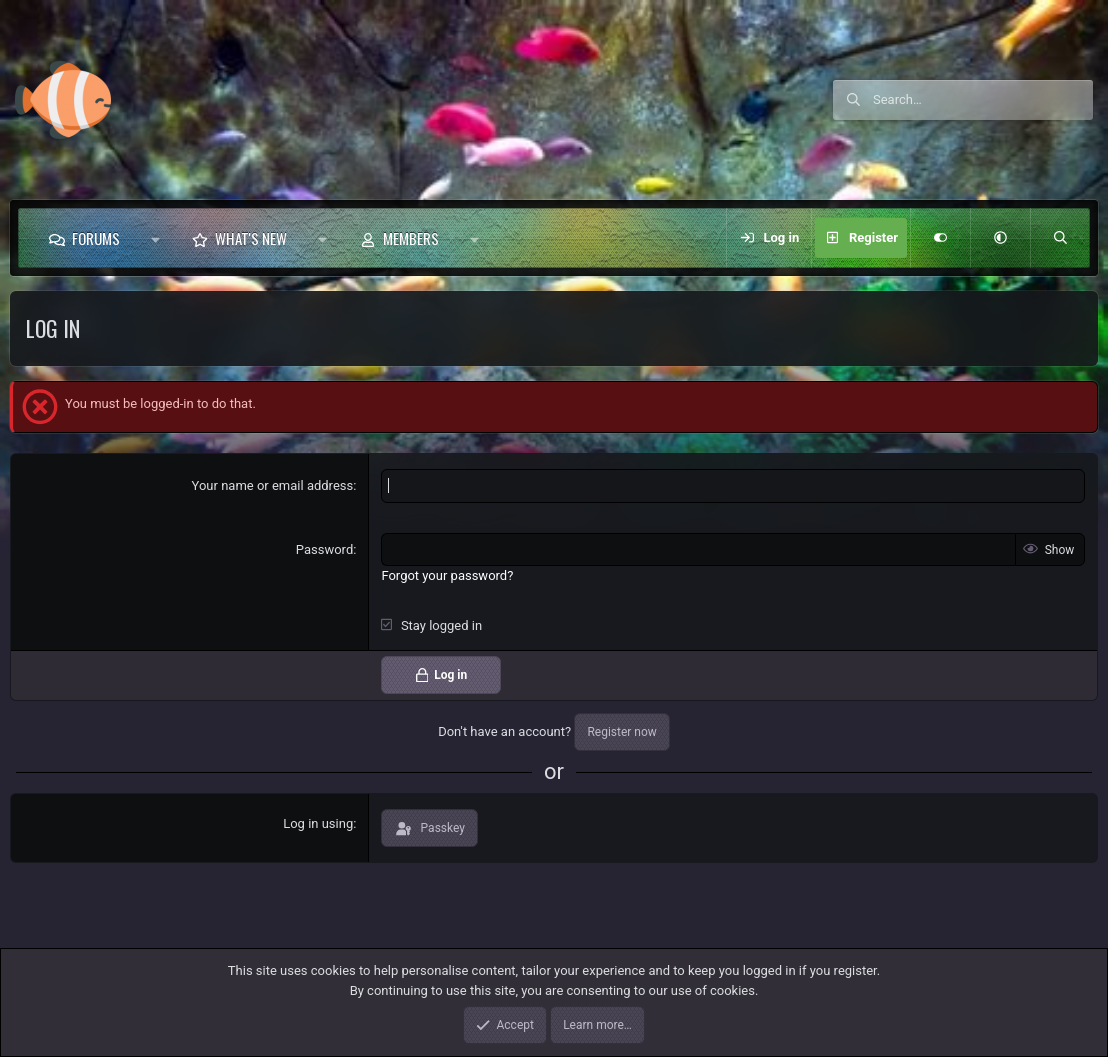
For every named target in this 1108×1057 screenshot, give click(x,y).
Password (324, 549)
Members (411, 238)
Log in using (318, 823)
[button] (155, 238)
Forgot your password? (447, 575)
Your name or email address (273, 485)
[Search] (983, 100)
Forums (96, 238)
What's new (251, 238)
